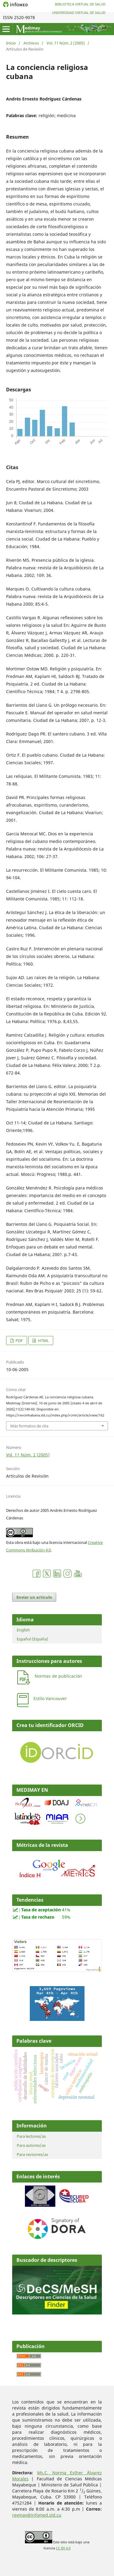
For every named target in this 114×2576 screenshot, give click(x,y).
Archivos (31, 43)
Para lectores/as (31, 2136)
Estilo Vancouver (50, 1698)
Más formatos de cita (29, 1426)
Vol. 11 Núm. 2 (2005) (66, 43)
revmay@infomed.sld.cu (36, 2515)
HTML (43, 1340)
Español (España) (32, 1639)
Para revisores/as (32, 2154)
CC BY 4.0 (63, 2548)
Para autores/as (31, 2145)
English (23, 1630)
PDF (19, 1340)
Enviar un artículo (34, 1597)
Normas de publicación (58, 1676)
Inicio (11, 43)
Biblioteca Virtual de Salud (80, 4)
